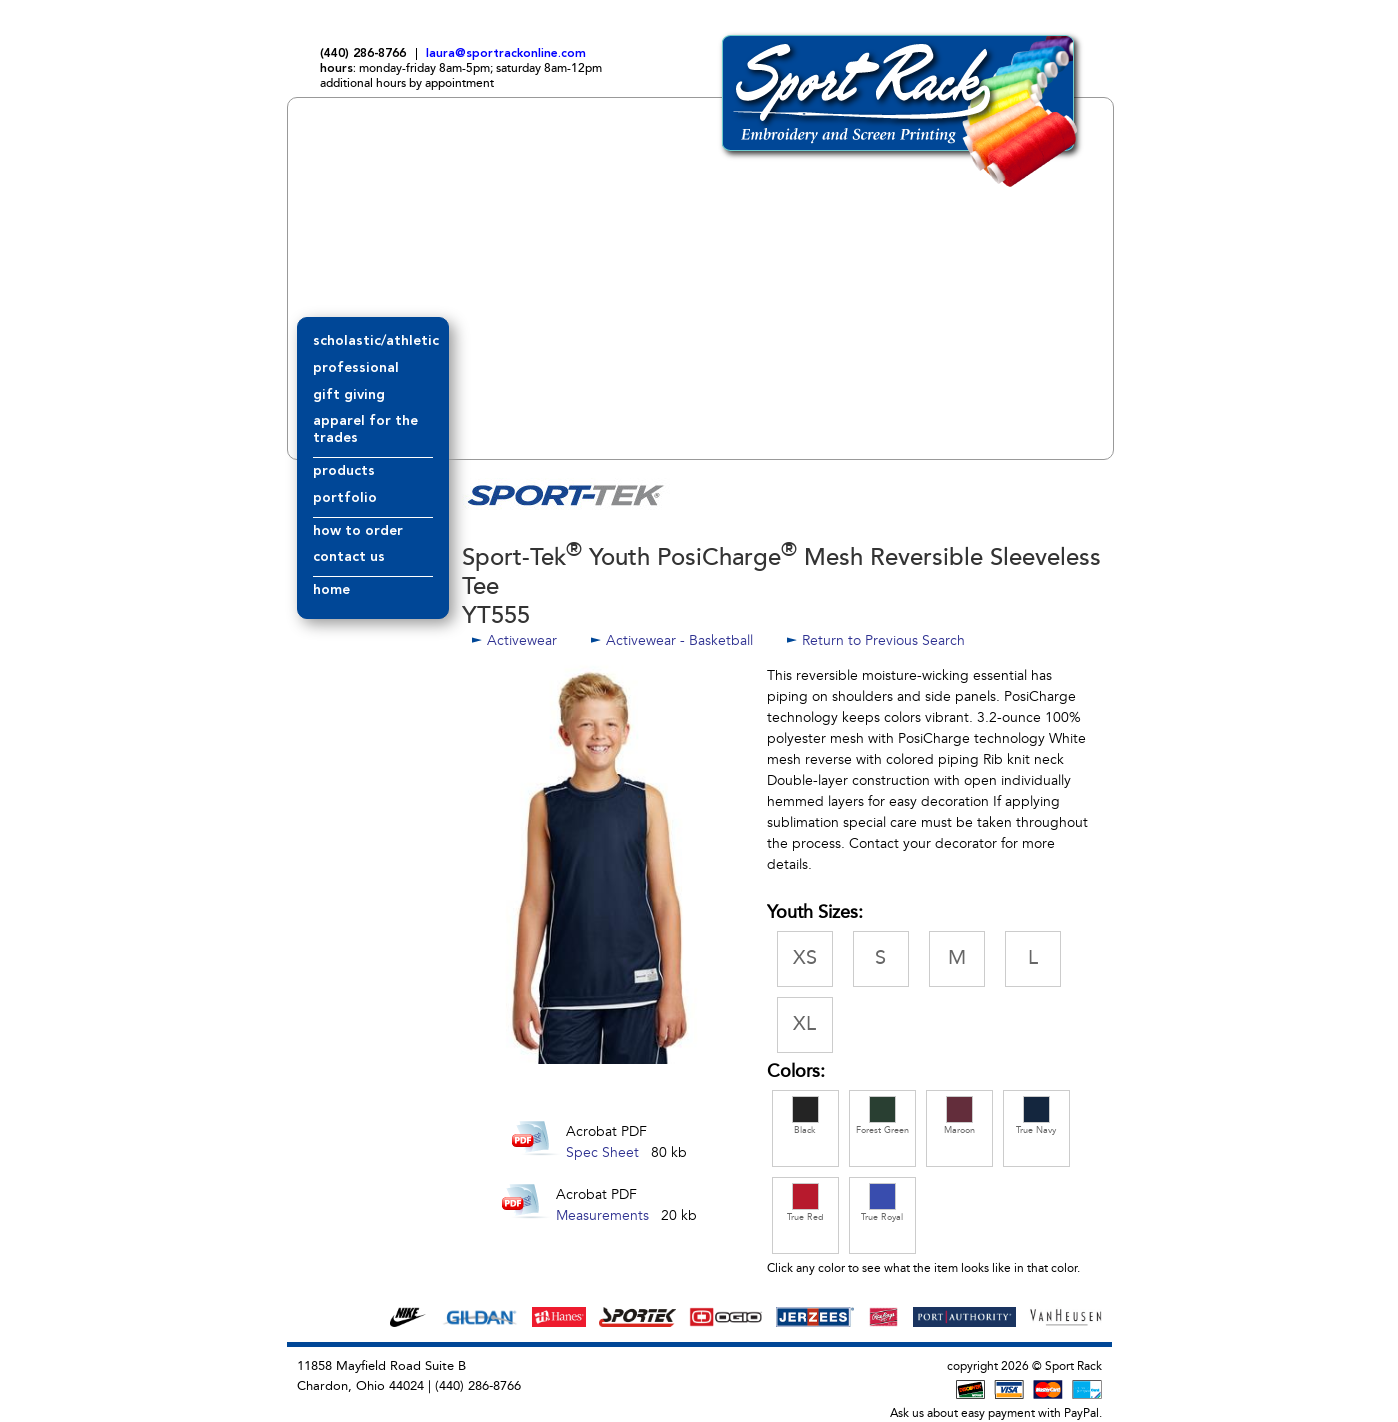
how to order (358, 531)
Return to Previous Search (883, 640)
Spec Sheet (602, 1152)
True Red (805, 1202)
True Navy (1036, 1115)
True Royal (882, 1202)
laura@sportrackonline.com (506, 54)
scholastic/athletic (376, 341)
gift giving (349, 395)
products (344, 471)
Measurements (602, 1215)
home (331, 590)
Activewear (522, 640)
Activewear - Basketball (679, 640)
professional (356, 368)
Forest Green (882, 1115)
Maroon (959, 1115)
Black (805, 1115)
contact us (349, 557)
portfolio (345, 498)
